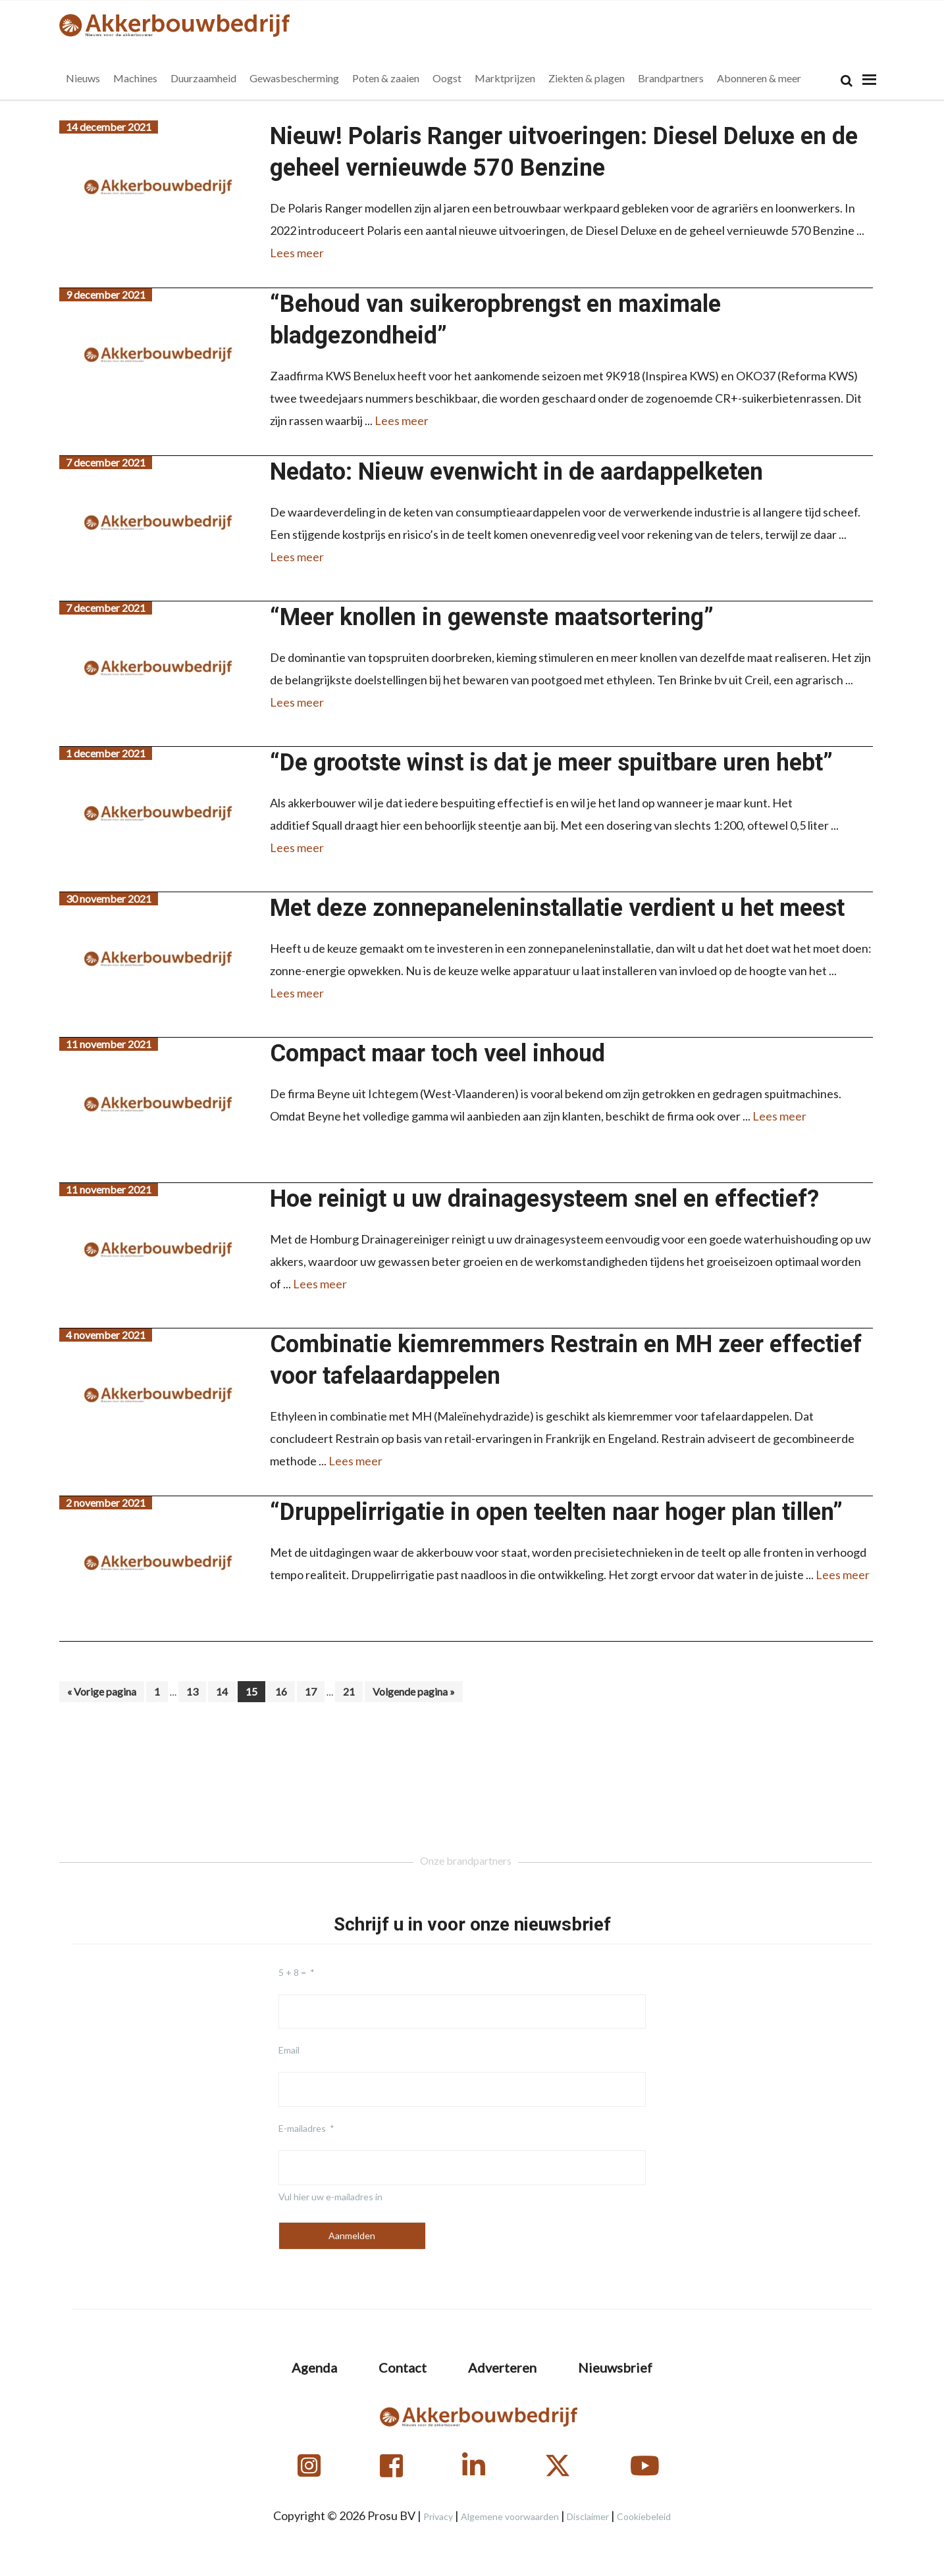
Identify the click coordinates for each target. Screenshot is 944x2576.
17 (314, 1691)
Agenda (314, 2367)
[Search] (846, 80)
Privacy (438, 2516)
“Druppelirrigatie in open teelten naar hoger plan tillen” (556, 1512)
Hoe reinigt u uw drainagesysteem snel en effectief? (544, 1199)
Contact (403, 2367)
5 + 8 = (292, 1972)
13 (196, 1691)
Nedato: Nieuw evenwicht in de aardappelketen (516, 472)
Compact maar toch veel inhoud (437, 1053)
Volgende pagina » (413, 1693)
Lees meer (297, 252)
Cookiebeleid (644, 2516)
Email (289, 2050)
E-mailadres (302, 2128)
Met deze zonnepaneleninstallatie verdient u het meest (557, 908)
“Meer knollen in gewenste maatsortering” (492, 617)
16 (285, 1691)
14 (225, 1691)
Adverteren (502, 2367)
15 (255, 1691)
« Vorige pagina (101, 1693)
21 (352, 1691)
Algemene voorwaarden (510, 2516)
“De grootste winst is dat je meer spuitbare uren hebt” (551, 762)
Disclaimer (588, 2516)
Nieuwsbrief (615, 2367)
